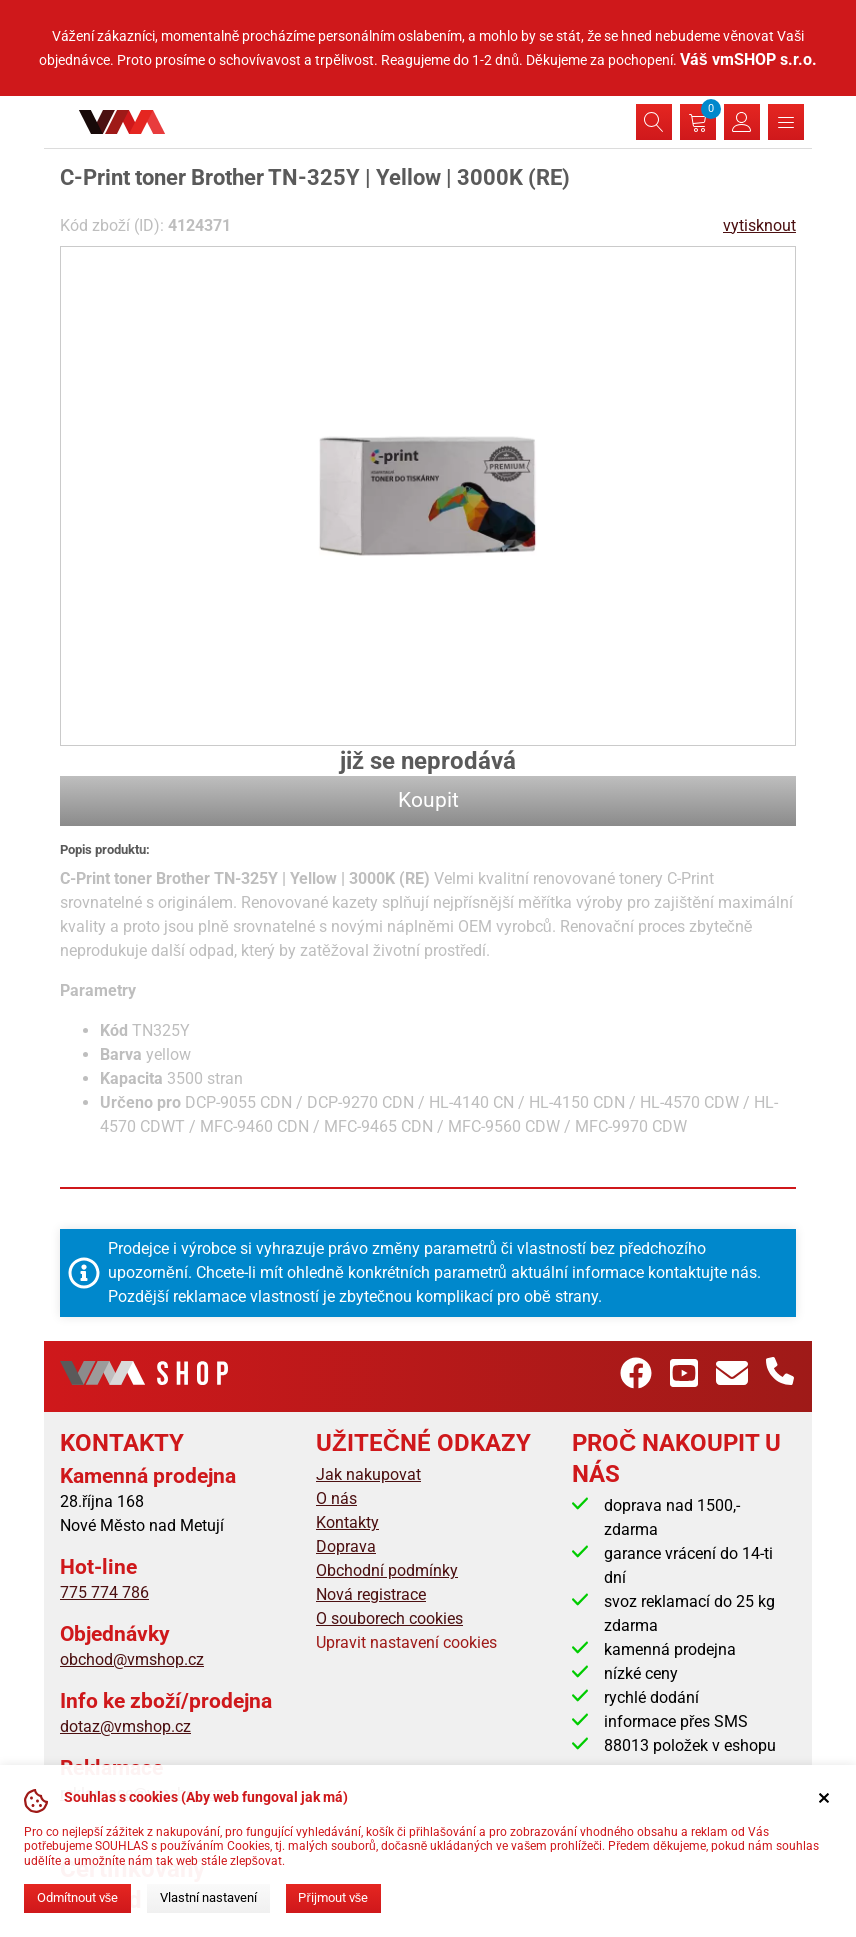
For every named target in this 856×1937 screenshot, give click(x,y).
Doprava (346, 1546)
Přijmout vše (333, 1897)
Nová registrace (371, 1594)
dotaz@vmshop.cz (125, 1726)
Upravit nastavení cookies (406, 1642)
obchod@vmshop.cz (132, 1659)
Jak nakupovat (368, 1474)
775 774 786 (104, 1592)
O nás (336, 1498)
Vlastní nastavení (208, 1897)
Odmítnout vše (77, 1897)
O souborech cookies (389, 1618)
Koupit (428, 800)
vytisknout (759, 225)
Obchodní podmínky (387, 1570)
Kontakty (347, 1522)
